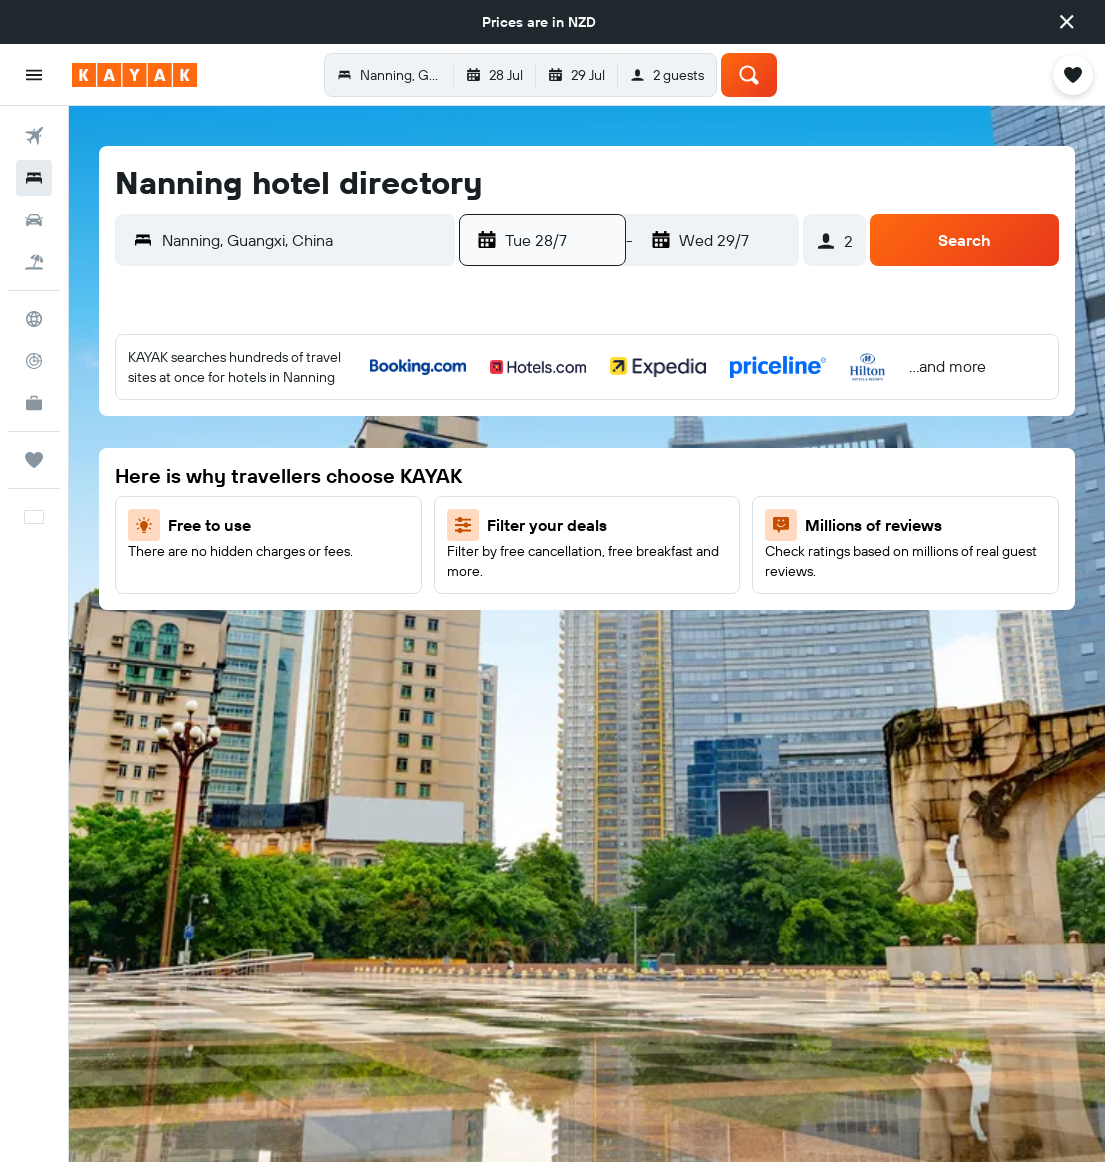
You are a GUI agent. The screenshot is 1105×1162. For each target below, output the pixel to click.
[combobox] (303, 240)
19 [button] (400, 523)
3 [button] (304, 427)
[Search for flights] (34, 136)
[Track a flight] (34, 361)
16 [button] (256, 523)
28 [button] (160, 619)
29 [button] (208, 619)
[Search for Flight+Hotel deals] (34, 262)
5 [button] (400, 427)
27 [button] (112, 619)
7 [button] (160, 475)
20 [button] (112, 571)
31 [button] (304, 619)
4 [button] (352, 427)
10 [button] (304, 475)
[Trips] (34, 460)
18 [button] (352, 523)
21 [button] (160, 571)
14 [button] (160, 523)
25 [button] (352, 571)
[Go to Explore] (34, 319)
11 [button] (352, 475)
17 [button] (304, 523)
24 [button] (304, 571)
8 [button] (208, 475)
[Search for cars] (34, 220)
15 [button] (208, 523)
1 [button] (208, 427)
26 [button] (400, 571)
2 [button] (256, 427)
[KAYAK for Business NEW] (34, 403)
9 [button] (256, 475)
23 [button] (256, 571)
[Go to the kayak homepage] (134, 75)
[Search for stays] (34, 178)
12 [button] (400, 475)
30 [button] (256, 619)
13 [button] (112, 523)
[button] (1067, 22)
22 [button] (208, 571)
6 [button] (112, 475)
